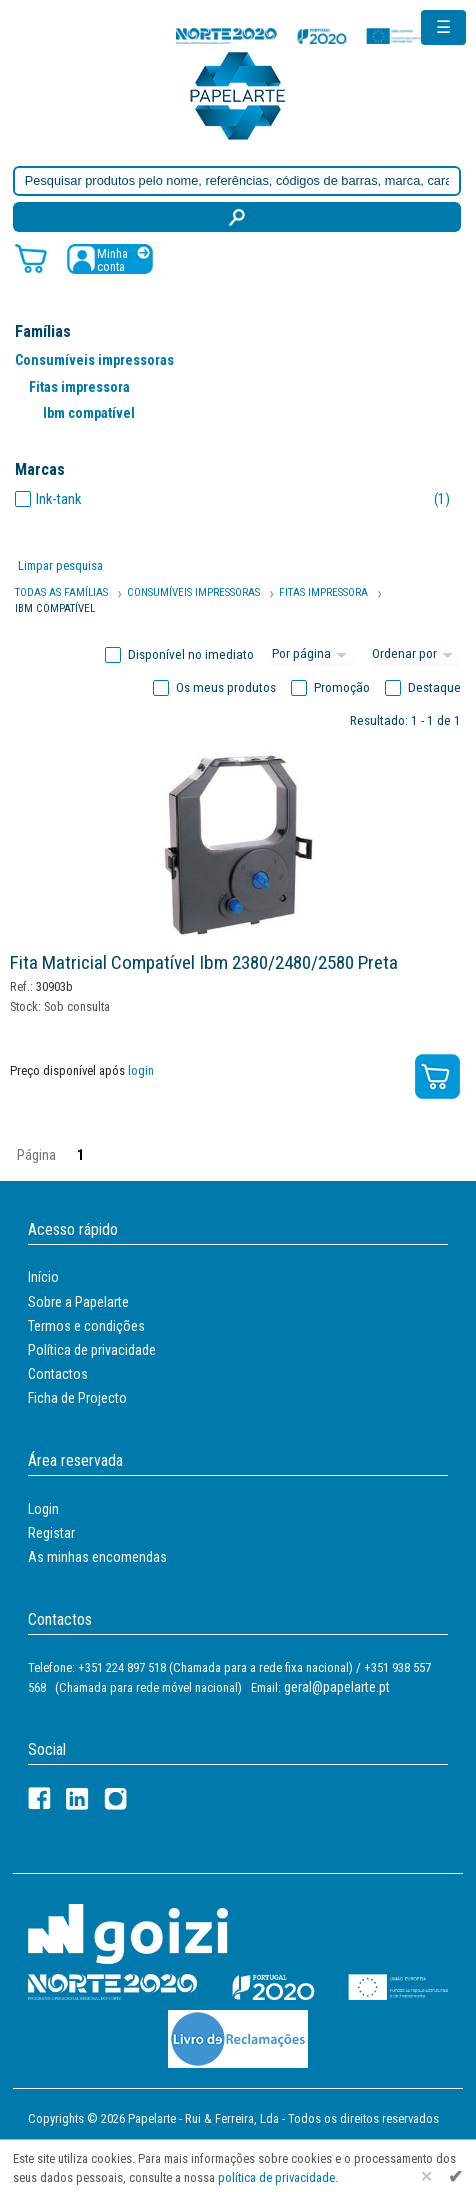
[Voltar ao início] (238, 94)
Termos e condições (86, 1326)
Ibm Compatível (55, 608)
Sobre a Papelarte (78, 1302)
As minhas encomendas (97, 1557)
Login (43, 1509)
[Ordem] (415, 655)
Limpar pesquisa (60, 565)
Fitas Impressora (323, 592)
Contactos (58, 1374)
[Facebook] (39, 1798)
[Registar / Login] (110, 258)
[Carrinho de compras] (31, 257)
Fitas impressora (79, 387)
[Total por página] (312, 655)
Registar (51, 1533)
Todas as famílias (61, 592)
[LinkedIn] (77, 1798)
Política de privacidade (92, 1350)
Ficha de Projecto (77, 1398)
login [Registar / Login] (141, 1070)
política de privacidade (276, 2177)
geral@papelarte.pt (337, 1687)
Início (43, 1277)
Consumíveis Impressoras (193, 592)
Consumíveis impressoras (94, 360)
